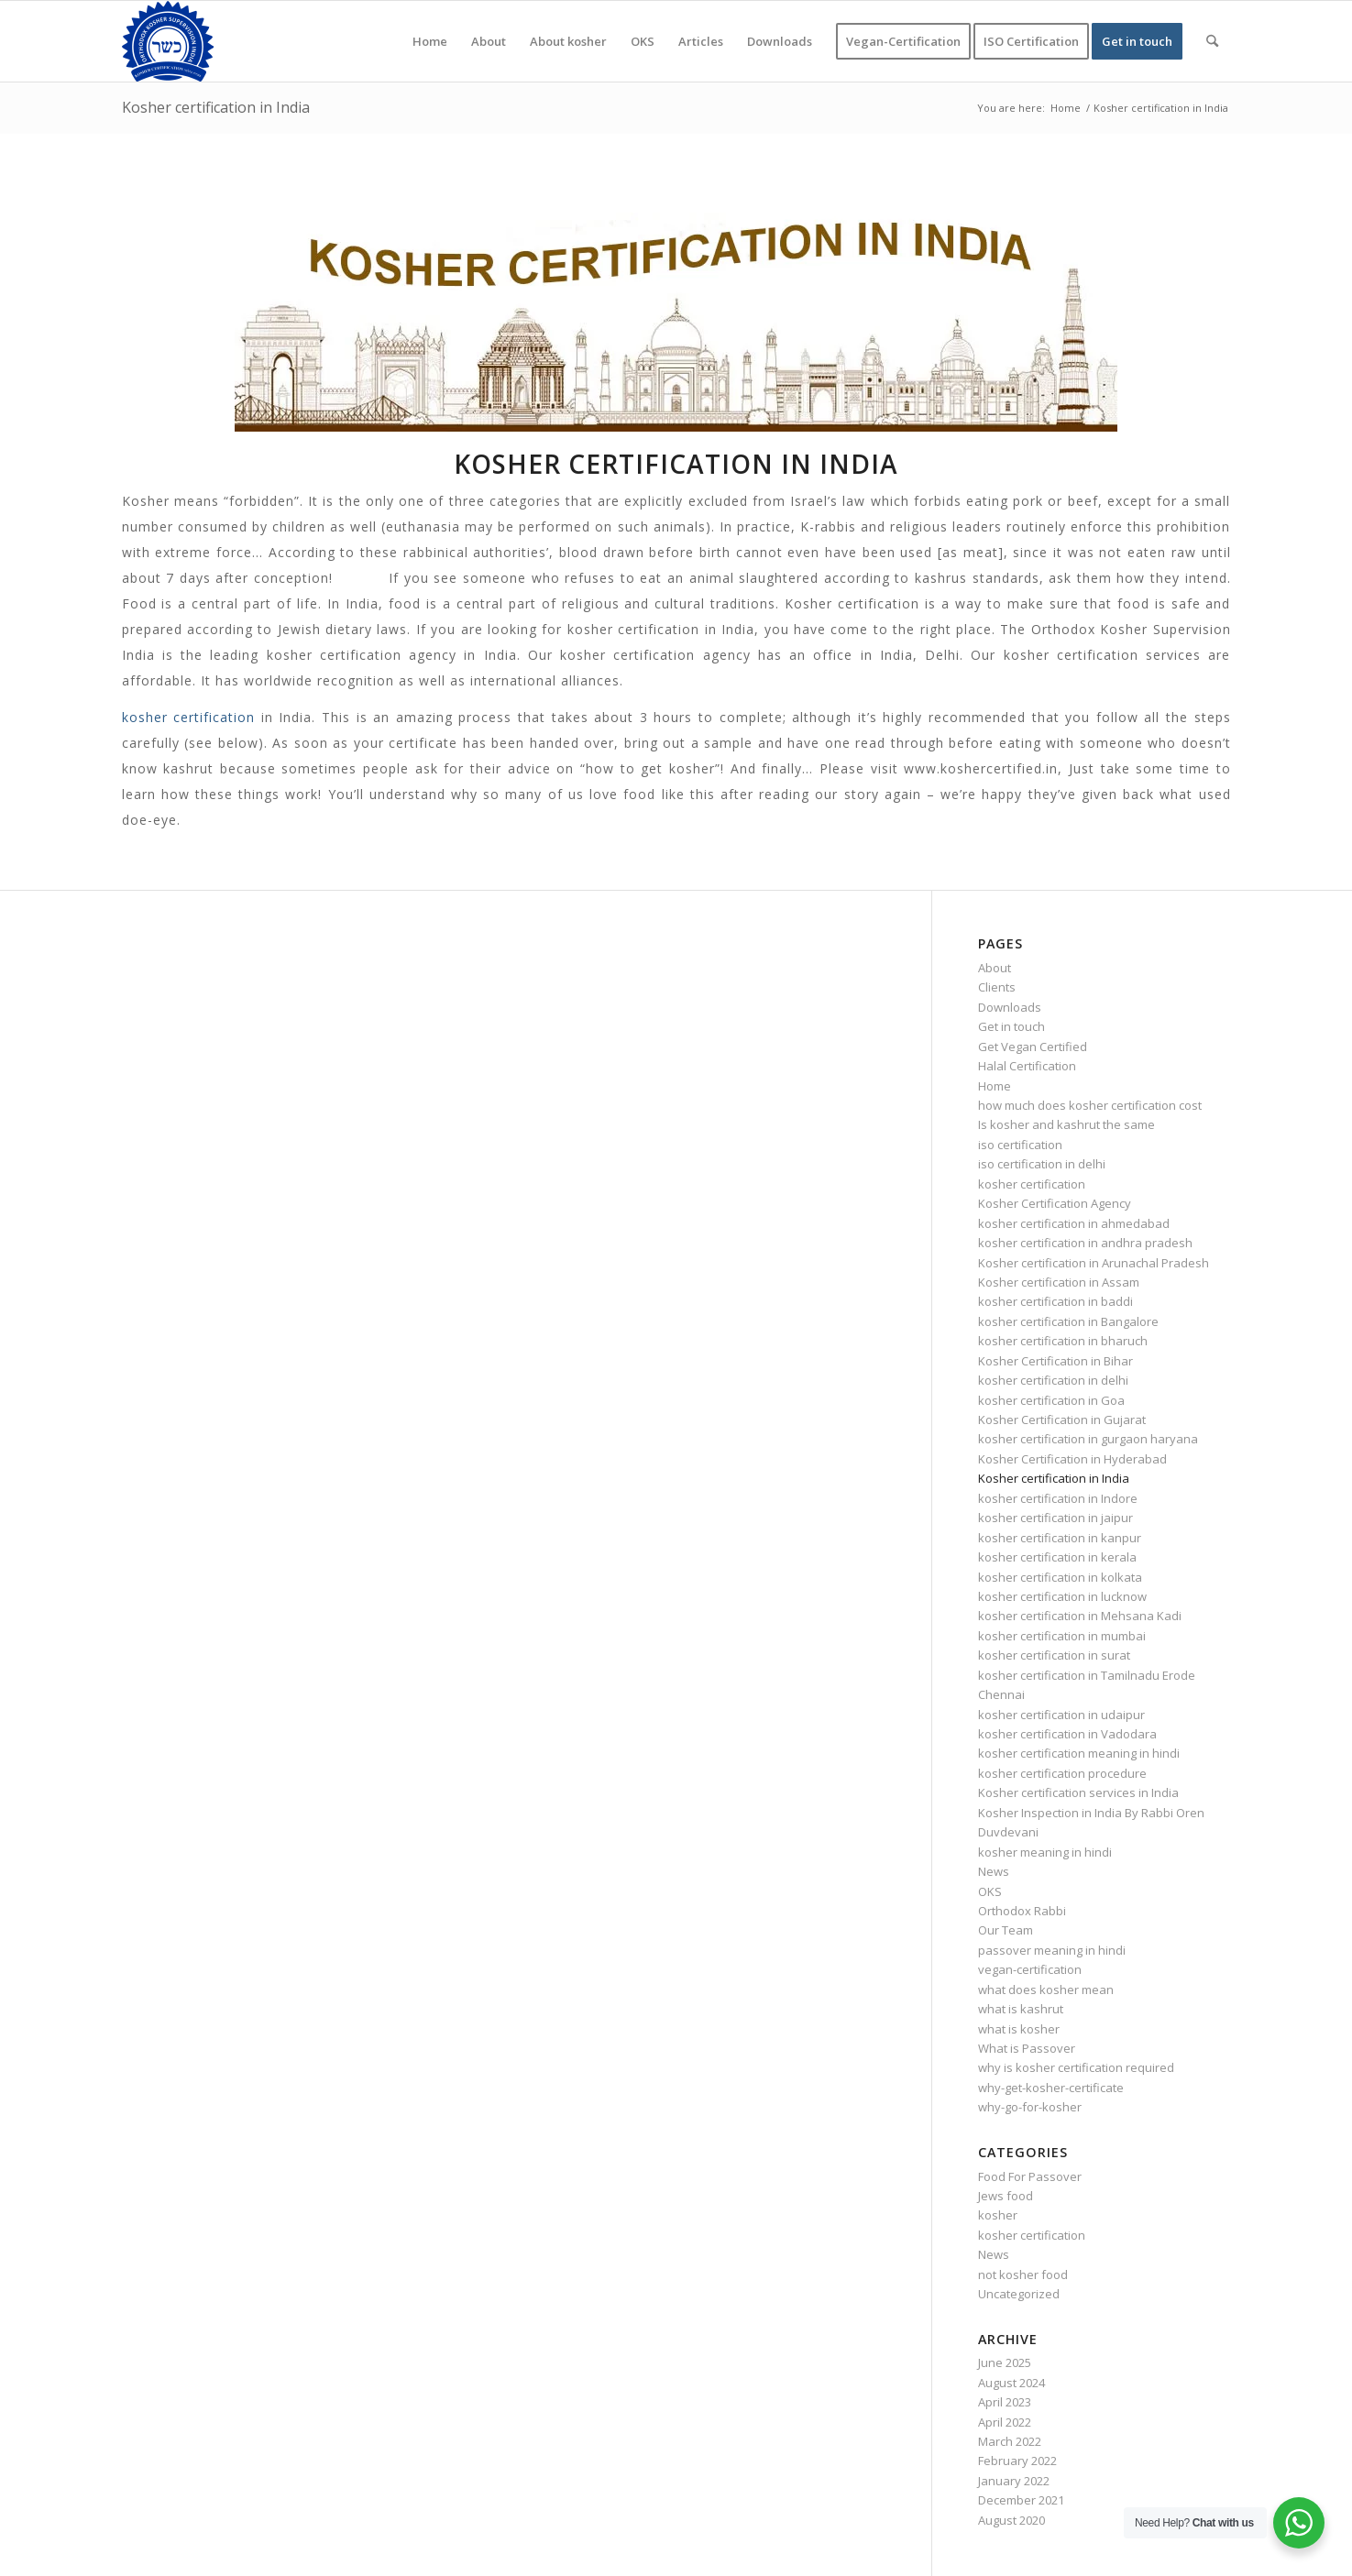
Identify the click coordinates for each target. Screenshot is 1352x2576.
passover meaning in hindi (1052, 1950)
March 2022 (1009, 2441)
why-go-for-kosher (1030, 2107)
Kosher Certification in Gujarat (1062, 1419)
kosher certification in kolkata (1060, 1577)
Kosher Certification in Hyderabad (1072, 1459)
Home (994, 1086)
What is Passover (1026, 2048)
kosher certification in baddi (1055, 1301)
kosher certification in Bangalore (1068, 1321)
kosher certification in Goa (1051, 1400)
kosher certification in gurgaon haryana (1088, 1439)
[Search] (1212, 41)
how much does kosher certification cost (1090, 1105)
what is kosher (1019, 2029)
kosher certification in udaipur (1061, 1714)
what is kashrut (1020, 2009)
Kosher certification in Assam (1058, 1282)
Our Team (1005, 1930)
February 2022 (1017, 2460)
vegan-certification (1030, 1969)
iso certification (1020, 1144)
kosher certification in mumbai (1062, 1636)
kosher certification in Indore (1058, 1498)
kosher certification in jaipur (1055, 1517)
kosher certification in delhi (1053, 1380)
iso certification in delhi (1041, 1164)
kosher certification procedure (1062, 1773)
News (993, 1871)
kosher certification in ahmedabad (1074, 1223)
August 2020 (1011, 2520)
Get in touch (1011, 1026)
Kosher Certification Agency (1054, 1203)
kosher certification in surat (1054, 1655)
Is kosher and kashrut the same (1066, 1124)
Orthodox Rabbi (1022, 1910)
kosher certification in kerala (1057, 1557)
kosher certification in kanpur (1059, 1537)
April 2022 (1004, 2422)
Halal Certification (1027, 1066)
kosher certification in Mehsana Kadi (1080, 1615)
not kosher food (1023, 2274)
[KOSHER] (168, 41)
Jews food (1005, 2195)
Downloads (1009, 1007)
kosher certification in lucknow (1062, 1596)
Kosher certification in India (216, 107)
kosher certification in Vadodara (1067, 1734)
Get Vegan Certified (1032, 1046)
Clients (997, 987)
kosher (997, 2215)
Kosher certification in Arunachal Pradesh (1093, 1263)
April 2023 (1004, 2402)
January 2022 (1014, 2480)
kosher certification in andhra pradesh (1085, 1242)
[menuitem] (430, 41)
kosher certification (189, 717)
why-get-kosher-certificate (1051, 2087)
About (994, 967)
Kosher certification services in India (1078, 1792)
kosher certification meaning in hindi (1079, 1753)
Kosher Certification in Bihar (1055, 1361)
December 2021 (1021, 2500)
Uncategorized (1019, 2294)
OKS (990, 1891)
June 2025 (1004, 2362)
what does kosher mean (1046, 1989)
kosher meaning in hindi (1045, 1852)
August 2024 (1011, 2382)
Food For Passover (1030, 2176)
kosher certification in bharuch (1063, 1340)
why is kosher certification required (1076, 2067)
